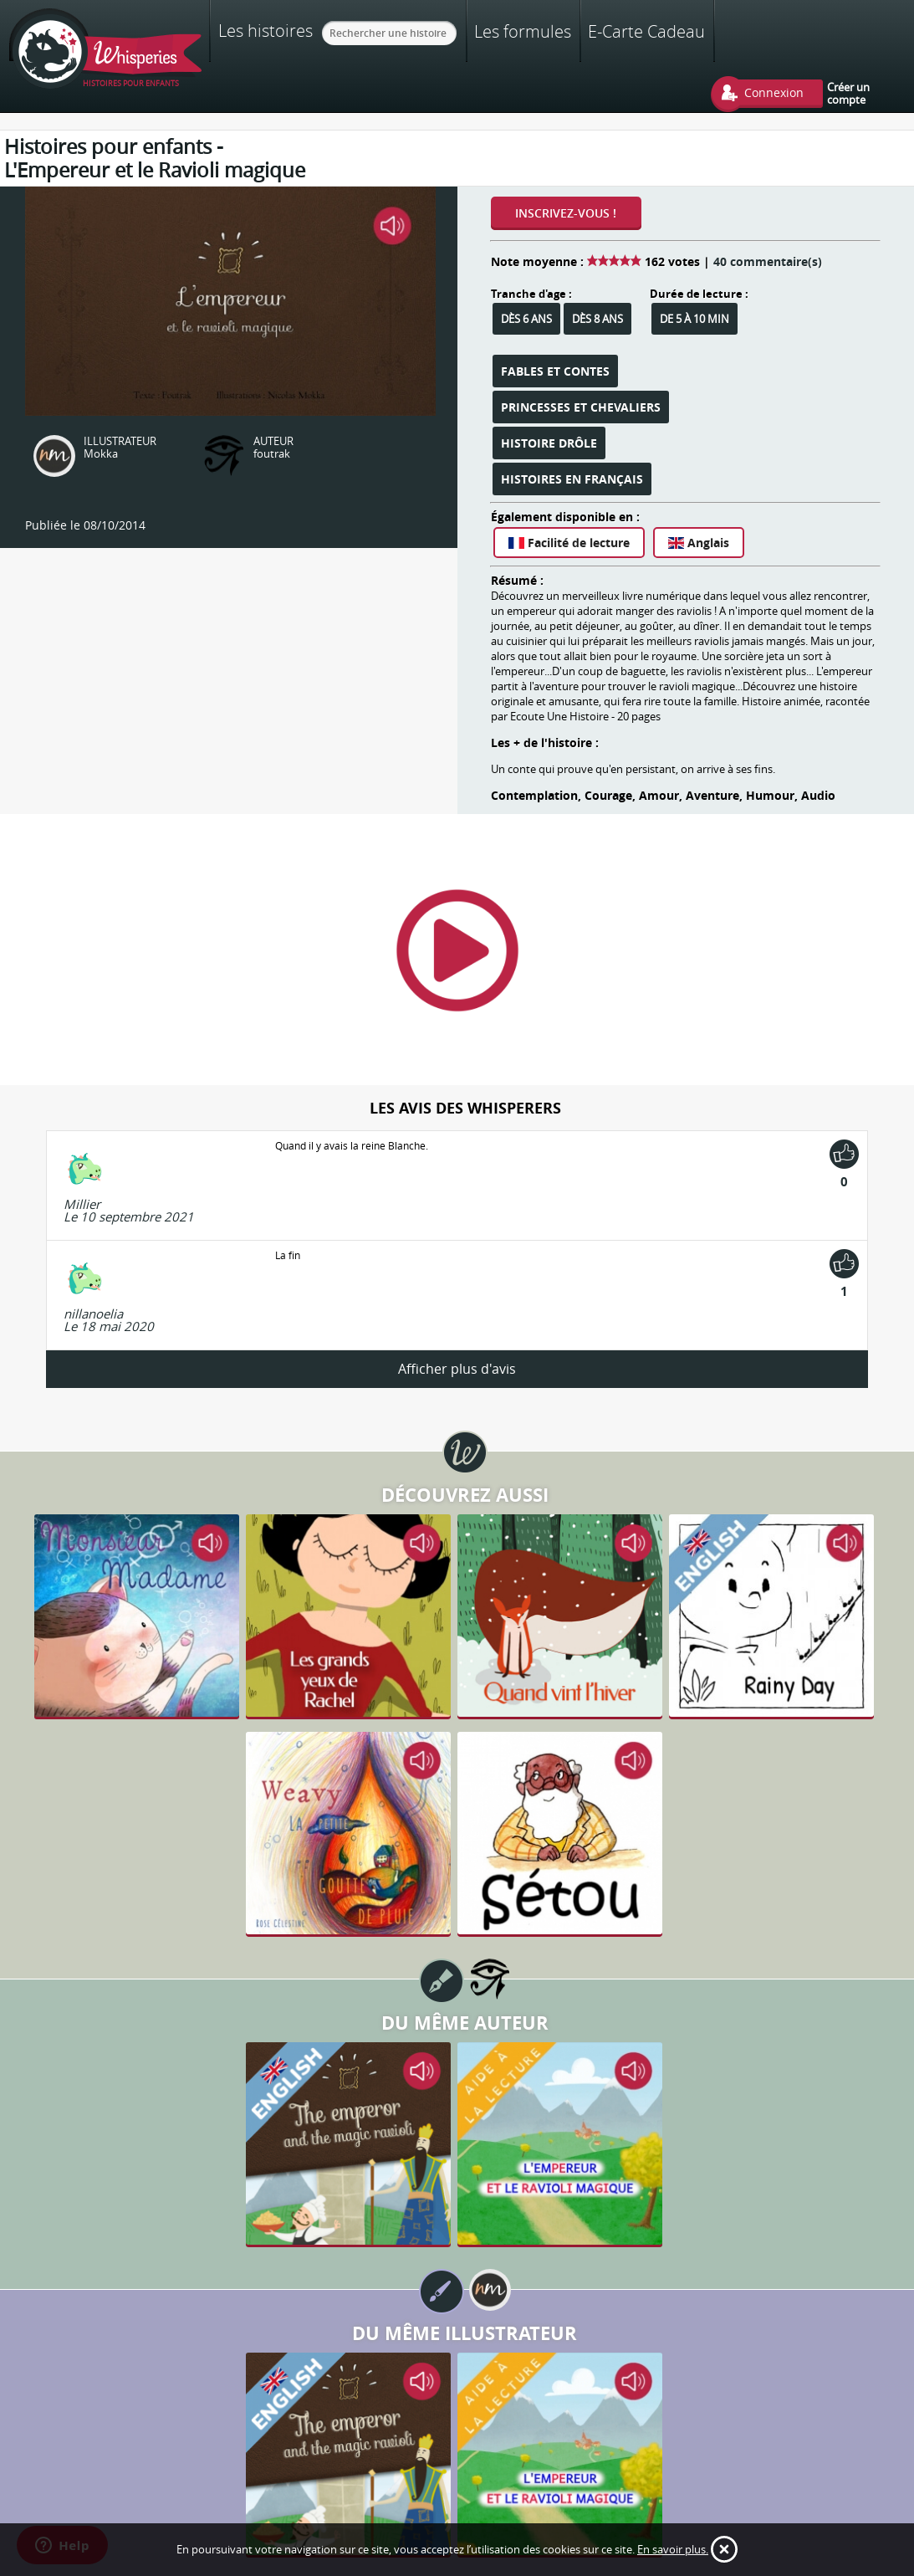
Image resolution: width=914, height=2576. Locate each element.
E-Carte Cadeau (646, 31)
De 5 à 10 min (694, 318)
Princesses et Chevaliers (581, 407)
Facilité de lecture (569, 543)
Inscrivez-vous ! (565, 213)
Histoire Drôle (549, 443)
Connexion (774, 92)
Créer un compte (848, 92)
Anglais (698, 543)
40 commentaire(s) (767, 261)
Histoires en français (572, 479)
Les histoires (265, 30)
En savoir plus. (672, 2549)
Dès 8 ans (597, 318)
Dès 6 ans (526, 318)
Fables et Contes (555, 371)
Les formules (522, 31)
